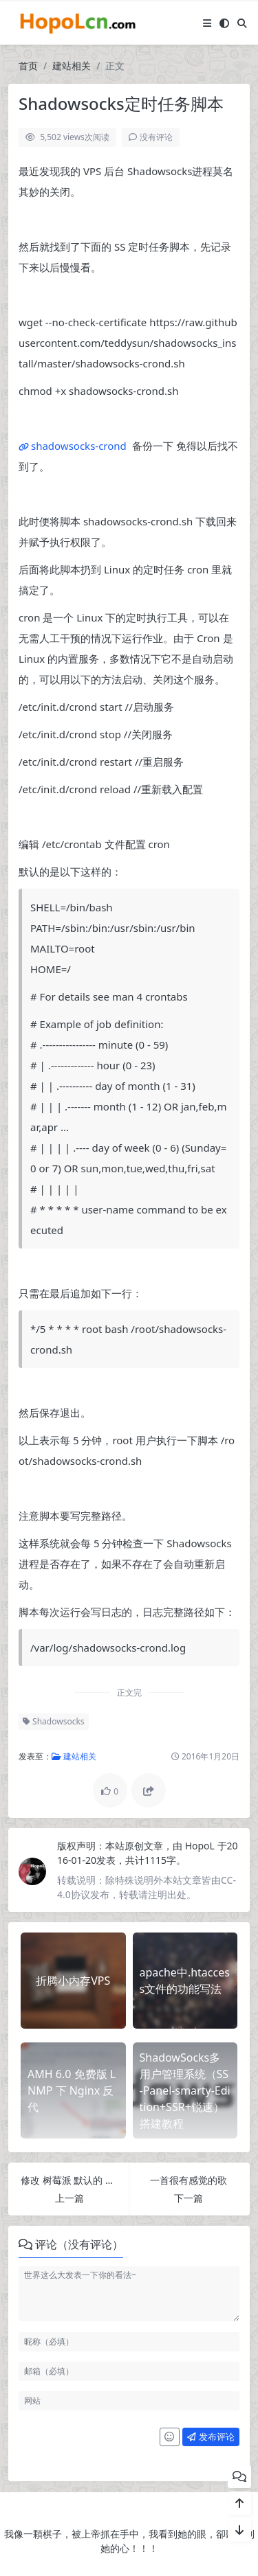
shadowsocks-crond (79, 446)
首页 (28, 65)
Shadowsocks (54, 1721)
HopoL (201, 1845)
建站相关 (71, 65)
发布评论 (210, 2436)
